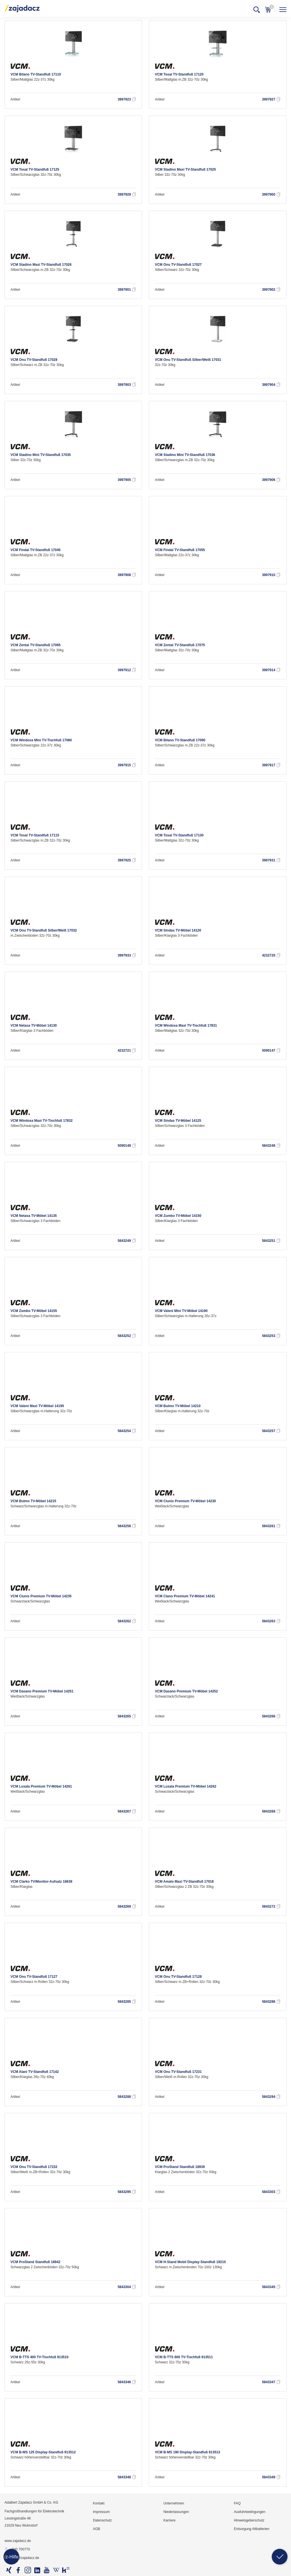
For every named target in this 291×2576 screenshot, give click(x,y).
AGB (96, 2529)
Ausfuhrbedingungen (249, 2512)
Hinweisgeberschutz (249, 2520)
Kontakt (99, 2503)
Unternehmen (173, 2503)
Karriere (169, 2520)
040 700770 (17, 2549)
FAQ (237, 2503)
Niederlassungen (176, 2512)
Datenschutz (102, 2520)
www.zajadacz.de (18, 2541)
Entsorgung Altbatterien (251, 2529)
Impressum (101, 2512)
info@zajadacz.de (22, 2558)
